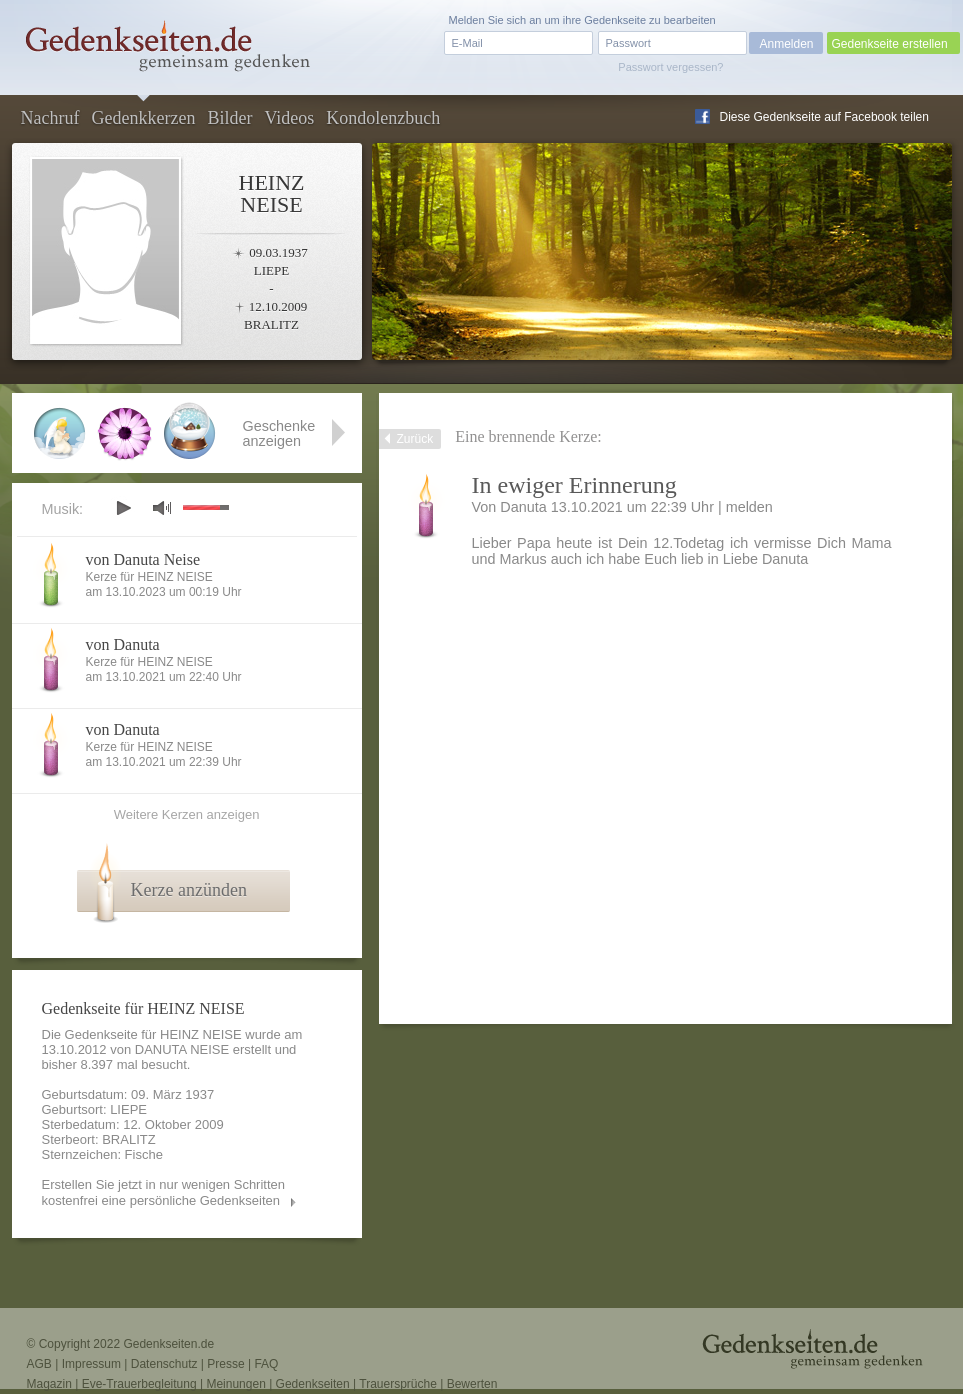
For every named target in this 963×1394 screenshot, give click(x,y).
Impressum (91, 1364)
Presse (225, 1364)
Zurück (415, 439)
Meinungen (235, 1384)
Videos (289, 118)
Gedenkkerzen (143, 118)
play (123, 508)
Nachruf (50, 118)
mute (162, 507)
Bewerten (472, 1384)
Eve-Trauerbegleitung (139, 1384)
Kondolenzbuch (383, 118)
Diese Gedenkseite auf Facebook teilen (824, 117)
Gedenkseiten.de (168, 1344)
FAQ (266, 1364)
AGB (39, 1364)
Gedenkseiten (313, 1384)
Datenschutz (164, 1364)
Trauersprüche (398, 1384)
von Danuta (123, 644)
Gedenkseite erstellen (890, 44)
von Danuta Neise (143, 559)
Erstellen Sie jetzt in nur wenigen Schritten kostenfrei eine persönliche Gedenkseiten (164, 1192)
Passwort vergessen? (670, 67)
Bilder (229, 118)
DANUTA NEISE (182, 1049)
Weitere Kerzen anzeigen (187, 814)
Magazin (49, 1384)
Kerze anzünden (189, 890)
